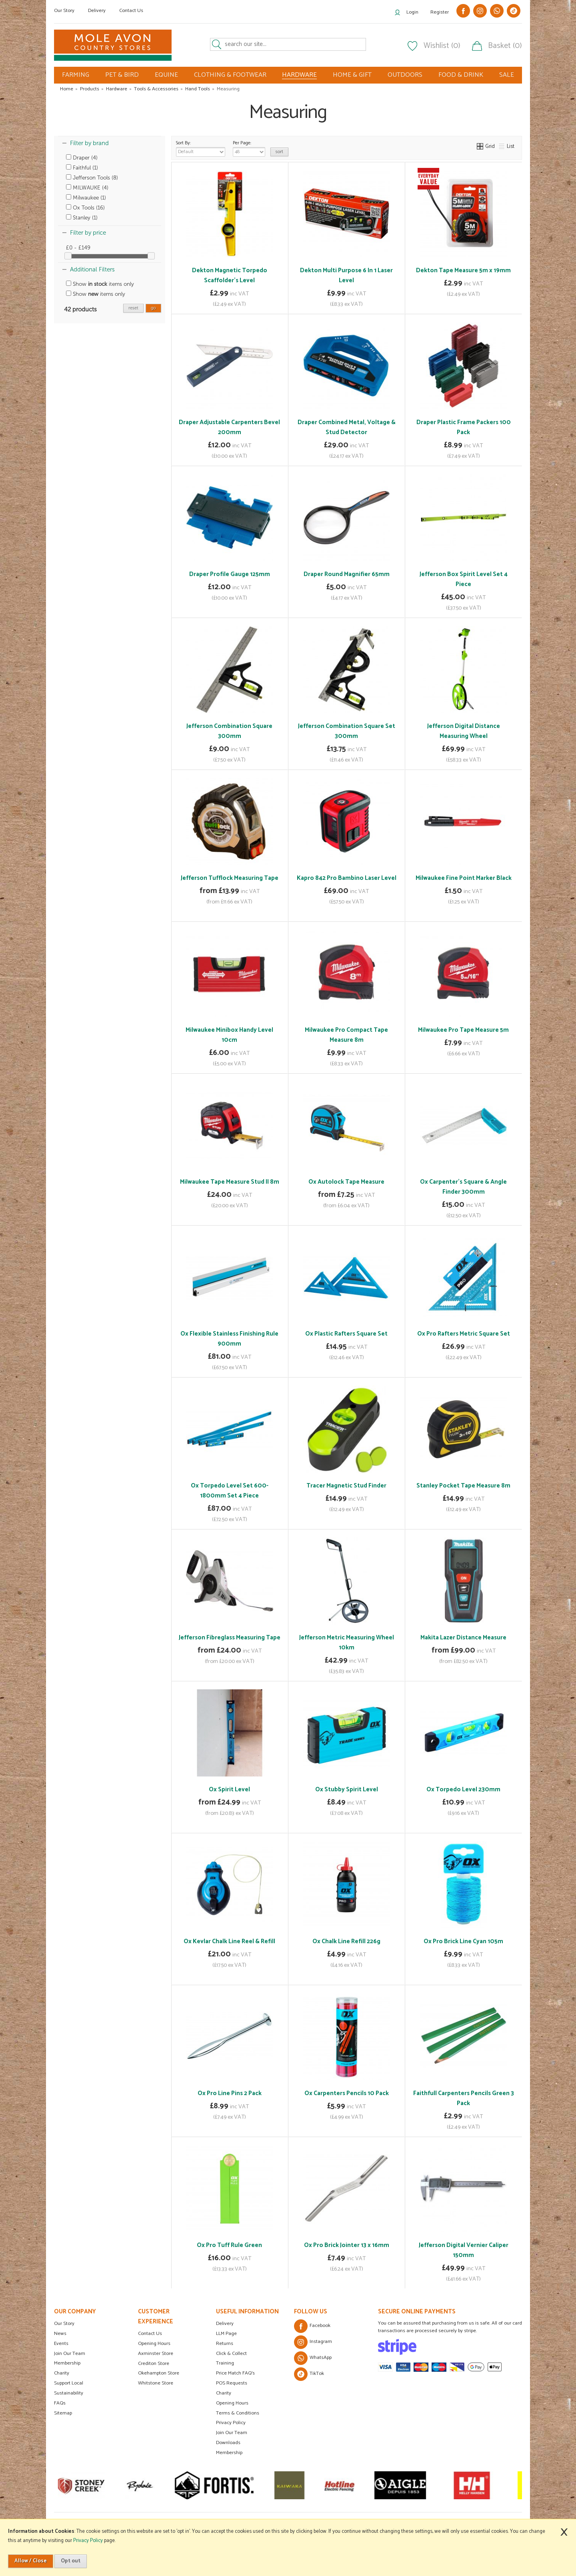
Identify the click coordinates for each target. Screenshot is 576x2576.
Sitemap (63, 2413)
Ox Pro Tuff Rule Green (229, 2245)
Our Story (64, 10)
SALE (506, 75)
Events (61, 2343)
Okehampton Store (158, 2373)
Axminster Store (155, 2353)
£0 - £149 (78, 247)
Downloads (228, 2442)
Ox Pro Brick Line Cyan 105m (463, 1941)
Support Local (68, 2383)
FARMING (75, 75)
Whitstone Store (155, 2383)
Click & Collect (231, 2353)
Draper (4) (82, 157)
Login (412, 12)
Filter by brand (89, 143)
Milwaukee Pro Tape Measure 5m (463, 1030)
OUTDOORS (405, 75)
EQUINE (166, 75)
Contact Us (131, 10)
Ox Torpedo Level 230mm (463, 1789)
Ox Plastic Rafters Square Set (346, 1334)
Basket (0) (505, 46)
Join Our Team (69, 2353)
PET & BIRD (122, 75)
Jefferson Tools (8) (92, 177)
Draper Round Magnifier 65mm (347, 574)
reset (133, 308)
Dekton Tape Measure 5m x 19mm (463, 270)
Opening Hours (154, 2343)
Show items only (100, 284)
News (60, 2333)
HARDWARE (299, 75)
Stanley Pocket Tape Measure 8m (463, 1486)
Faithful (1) (82, 167)
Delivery (97, 10)
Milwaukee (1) (86, 197)
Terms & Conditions (237, 2413)
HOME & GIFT (352, 75)
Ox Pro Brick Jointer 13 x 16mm (346, 2245)
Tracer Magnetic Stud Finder (346, 1486)
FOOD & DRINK (460, 75)
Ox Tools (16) (85, 207)
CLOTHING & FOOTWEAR (230, 75)
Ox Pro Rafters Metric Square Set (463, 1334)
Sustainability (68, 2393)
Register (439, 12)
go (153, 308)
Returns (224, 2343)
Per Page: (249, 148)
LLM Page (226, 2333)
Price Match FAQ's (235, 2373)
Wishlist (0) (442, 46)
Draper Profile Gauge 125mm (229, 574)
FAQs (60, 2403)
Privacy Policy (231, 2422)
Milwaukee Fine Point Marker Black (464, 878)
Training (225, 2363)
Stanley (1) (82, 217)
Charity (61, 2373)
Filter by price (88, 232)
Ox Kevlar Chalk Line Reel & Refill (229, 1941)
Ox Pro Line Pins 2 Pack (230, 2093)
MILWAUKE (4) (87, 187)
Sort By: (200, 148)
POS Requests (231, 2383)
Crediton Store (153, 2363)
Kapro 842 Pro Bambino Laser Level (346, 878)
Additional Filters (92, 269)
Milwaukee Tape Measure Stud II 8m (229, 1182)
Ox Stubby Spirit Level (346, 1789)
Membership (67, 2363)
